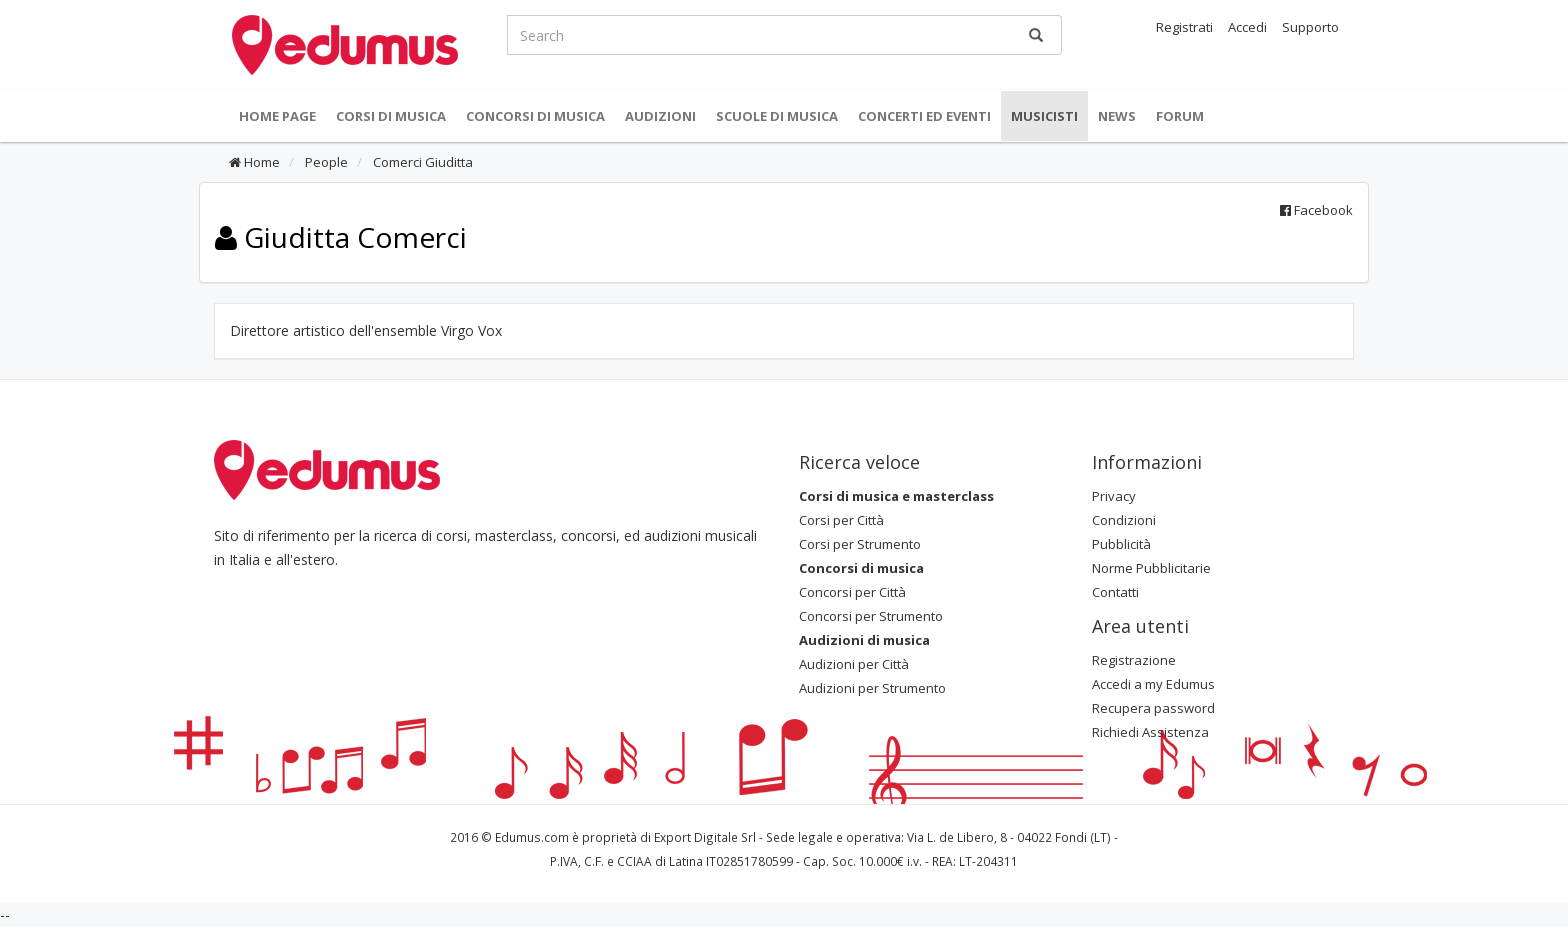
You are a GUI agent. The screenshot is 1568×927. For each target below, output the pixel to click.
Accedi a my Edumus (1153, 684)
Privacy (1114, 496)
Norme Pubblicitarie (1151, 568)
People (325, 162)
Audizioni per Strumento (872, 688)
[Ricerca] (1036, 35)
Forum (1180, 116)
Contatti (1115, 592)
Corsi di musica (391, 116)
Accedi (1247, 27)
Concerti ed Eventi (924, 116)
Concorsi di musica (535, 116)
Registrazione (1134, 660)
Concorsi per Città (852, 592)
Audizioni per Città (854, 664)
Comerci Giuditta (421, 162)
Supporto (1310, 27)
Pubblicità (1121, 544)
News (1117, 116)
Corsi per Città (841, 520)
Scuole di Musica (777, 116)
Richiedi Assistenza (1150, 732)
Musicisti (1044, 116)
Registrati (1184, 27)
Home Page (277, 116)
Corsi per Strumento (860, 544)
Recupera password (1153, 708)
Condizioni (1124, 520)
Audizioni (660, 116)
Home (254, 162)
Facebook (1316, 210)
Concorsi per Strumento (871, 616)
